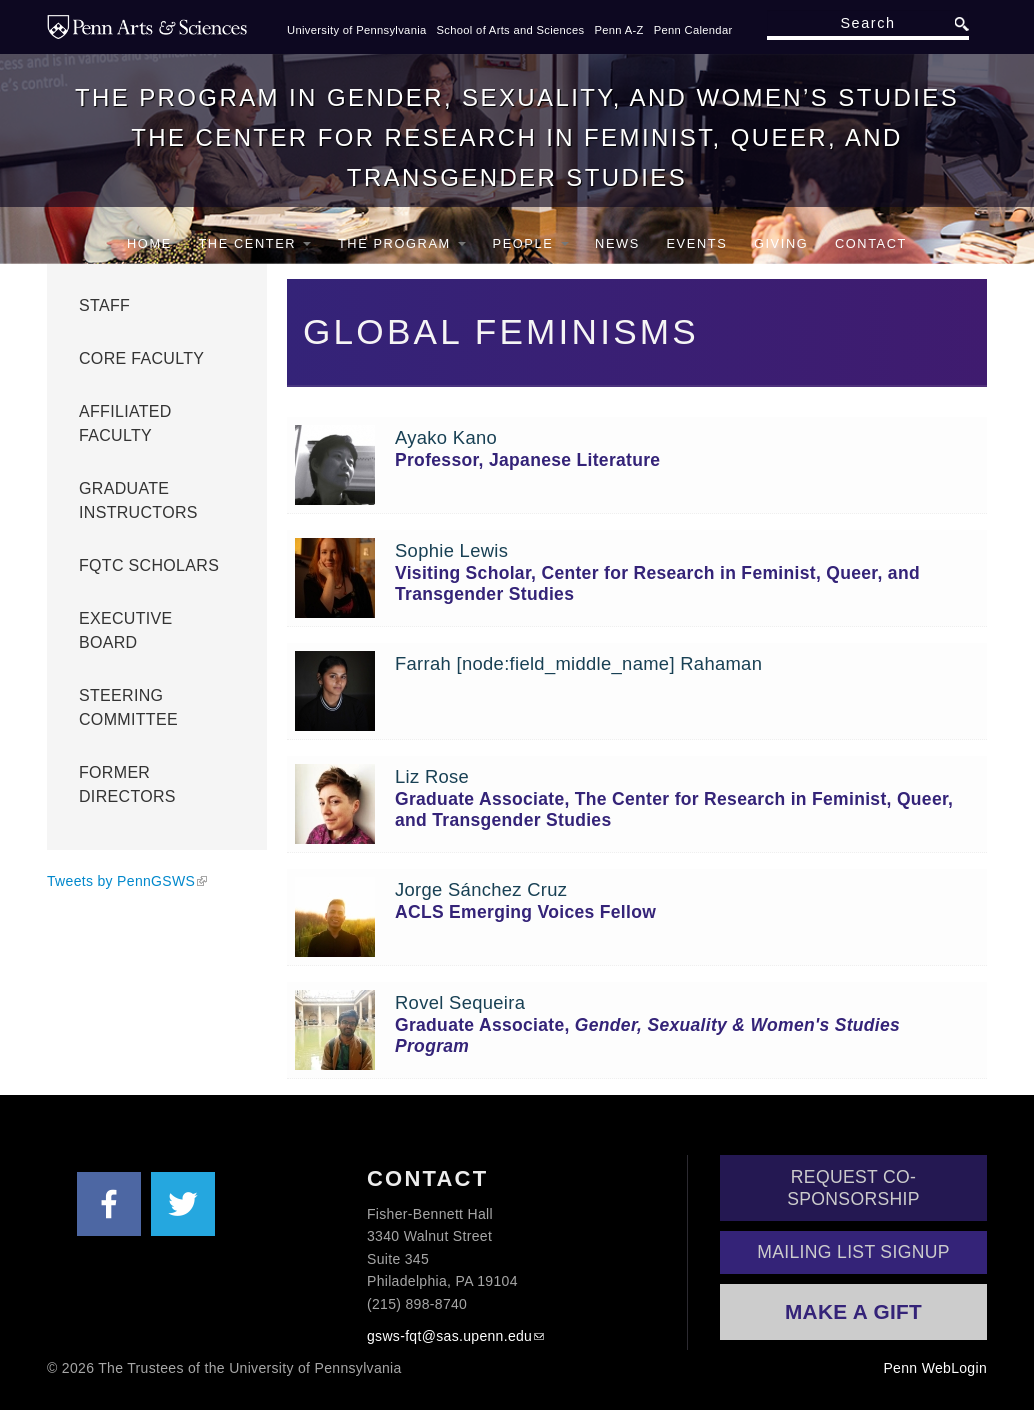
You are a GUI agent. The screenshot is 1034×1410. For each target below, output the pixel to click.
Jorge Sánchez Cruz (481, 889)
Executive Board (126, 630)
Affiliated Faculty (125, 423)
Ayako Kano (446, 437)
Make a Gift (853, 1311)
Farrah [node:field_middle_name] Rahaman (578, 663)
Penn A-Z (618, 30)
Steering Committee (128, 707)
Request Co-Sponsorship (853, 1188)
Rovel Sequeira (460, 1002)
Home (149, 243)
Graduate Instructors (138, 500)
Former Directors (127, 784)
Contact (871, 243)
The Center (254, 243)
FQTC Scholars (149, 565)
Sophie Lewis (451, 550)
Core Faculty (141, 358)
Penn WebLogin (935, 1368)
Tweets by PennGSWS (121, 881)
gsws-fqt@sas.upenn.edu (449, 1336)
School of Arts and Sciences (511, 30)
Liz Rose (432, 776)
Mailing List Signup (853, 1252)
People (531, 243)
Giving (781, 243)
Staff (104, 305)
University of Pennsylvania (357, 30)
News (617, 243)
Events (696, 243)
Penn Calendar (693, 30)
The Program (402, 243)
